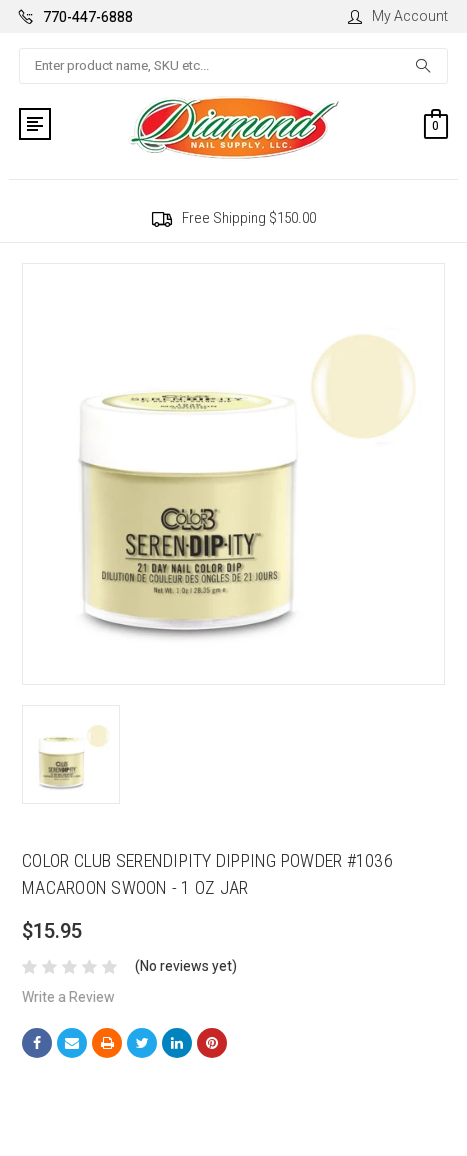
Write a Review (68, 997)
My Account (398, 16)
